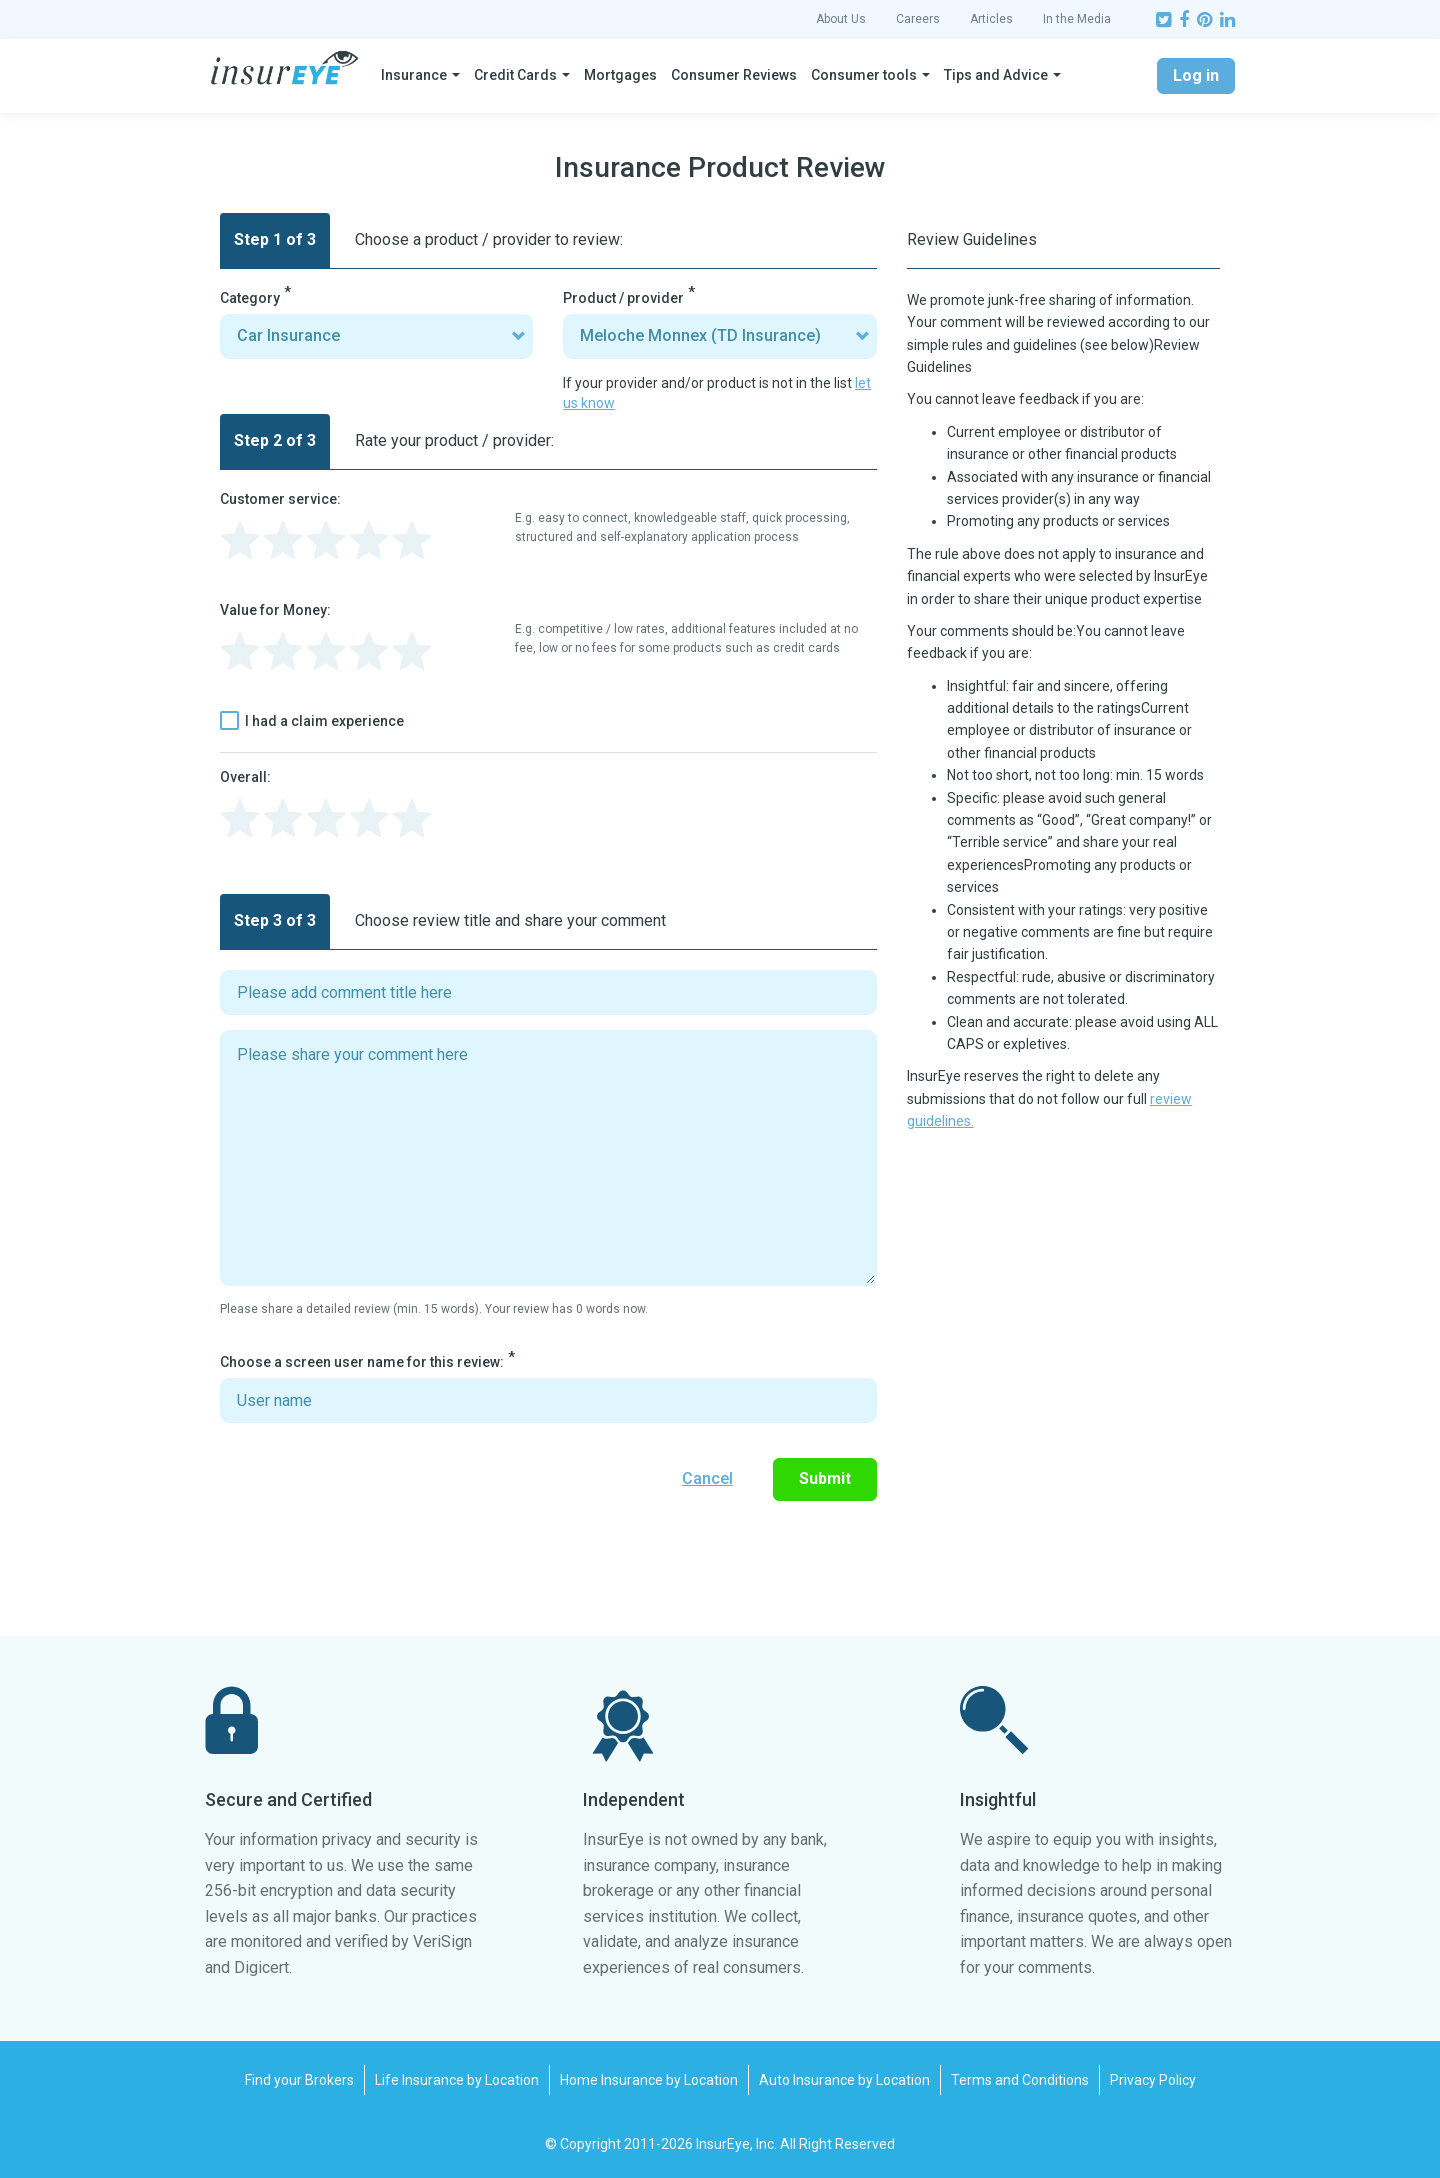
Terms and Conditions (1020, 2080)
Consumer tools (864, 75)
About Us (841, 19)
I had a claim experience (312, 721)
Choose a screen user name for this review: (362, 1362)
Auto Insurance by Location (844, 2080)
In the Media (1077, 19)
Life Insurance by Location (457, 2080)
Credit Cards (515, 75)
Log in (1196, 75)
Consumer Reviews (734, 75)
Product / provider (623, 298)
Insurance (414, 75)
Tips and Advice (996, 75)
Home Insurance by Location (649, 2080)
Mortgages (620, 75)
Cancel (707, 1478)
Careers (918, 19)
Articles (991, 19)
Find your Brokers (299, 2080)
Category (250, 298)
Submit (825, 1478)
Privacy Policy (1153, 2080)
